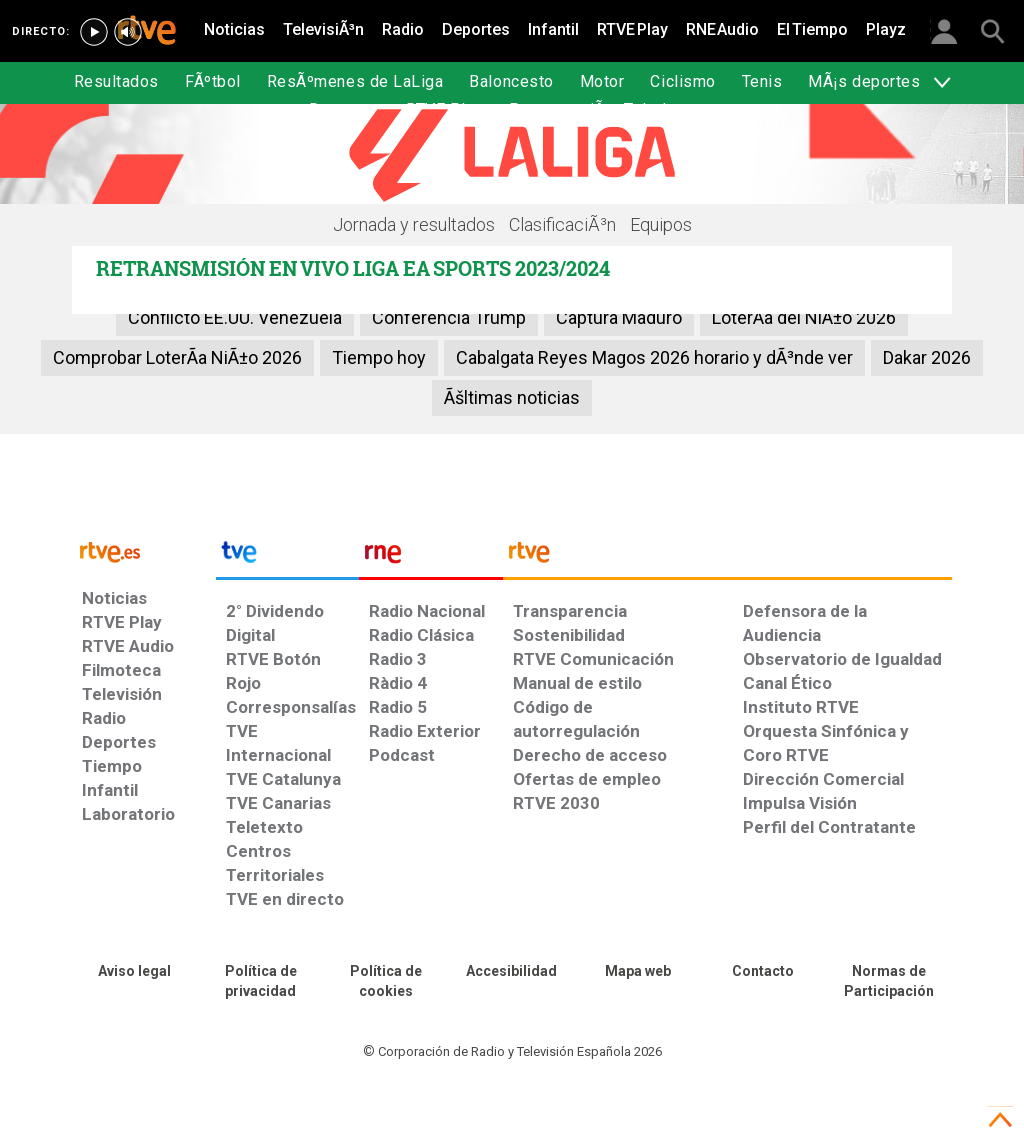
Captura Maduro (619, 317)
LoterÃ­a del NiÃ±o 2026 (804, 317)
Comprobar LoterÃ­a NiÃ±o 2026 (177, 357)
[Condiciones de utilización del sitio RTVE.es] (135, 972)
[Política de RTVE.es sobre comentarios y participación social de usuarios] (889, 982)
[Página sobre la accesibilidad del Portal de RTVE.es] (512, 972)
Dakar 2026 (927, 357)
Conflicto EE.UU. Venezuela (235, 317)
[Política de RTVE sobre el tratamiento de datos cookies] (386, 982)
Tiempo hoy (379, 357)
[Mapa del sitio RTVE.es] (638, 972)
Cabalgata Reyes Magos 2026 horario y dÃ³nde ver (654, 357)
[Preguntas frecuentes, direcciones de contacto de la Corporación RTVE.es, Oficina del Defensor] (764, 972)
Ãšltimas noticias (512, 397)
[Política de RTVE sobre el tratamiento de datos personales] (261, 982)
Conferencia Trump (449, 317)
